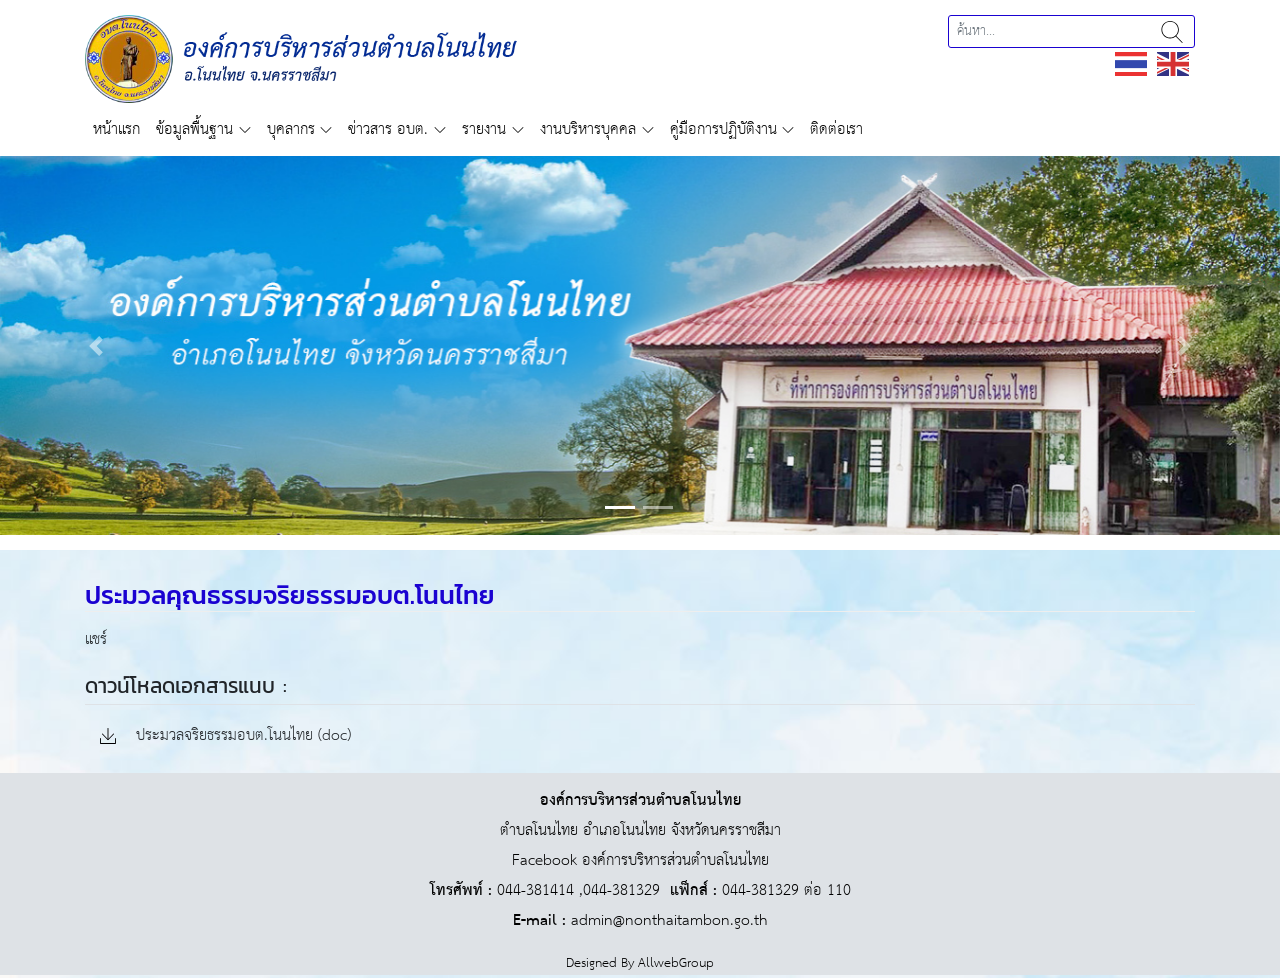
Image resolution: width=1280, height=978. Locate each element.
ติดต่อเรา (836, 129)
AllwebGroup (676, 963)
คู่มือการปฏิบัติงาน (723, 129)
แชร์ (96, 639)
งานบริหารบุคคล (588, 129)
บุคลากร (291, 129)
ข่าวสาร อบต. (388, 129)
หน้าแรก (116, 129)
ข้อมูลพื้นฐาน (194, 129)
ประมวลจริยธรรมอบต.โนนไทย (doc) (225, 736)
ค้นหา (1172, 31)
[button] (96, 345)
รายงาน (484, 129)
